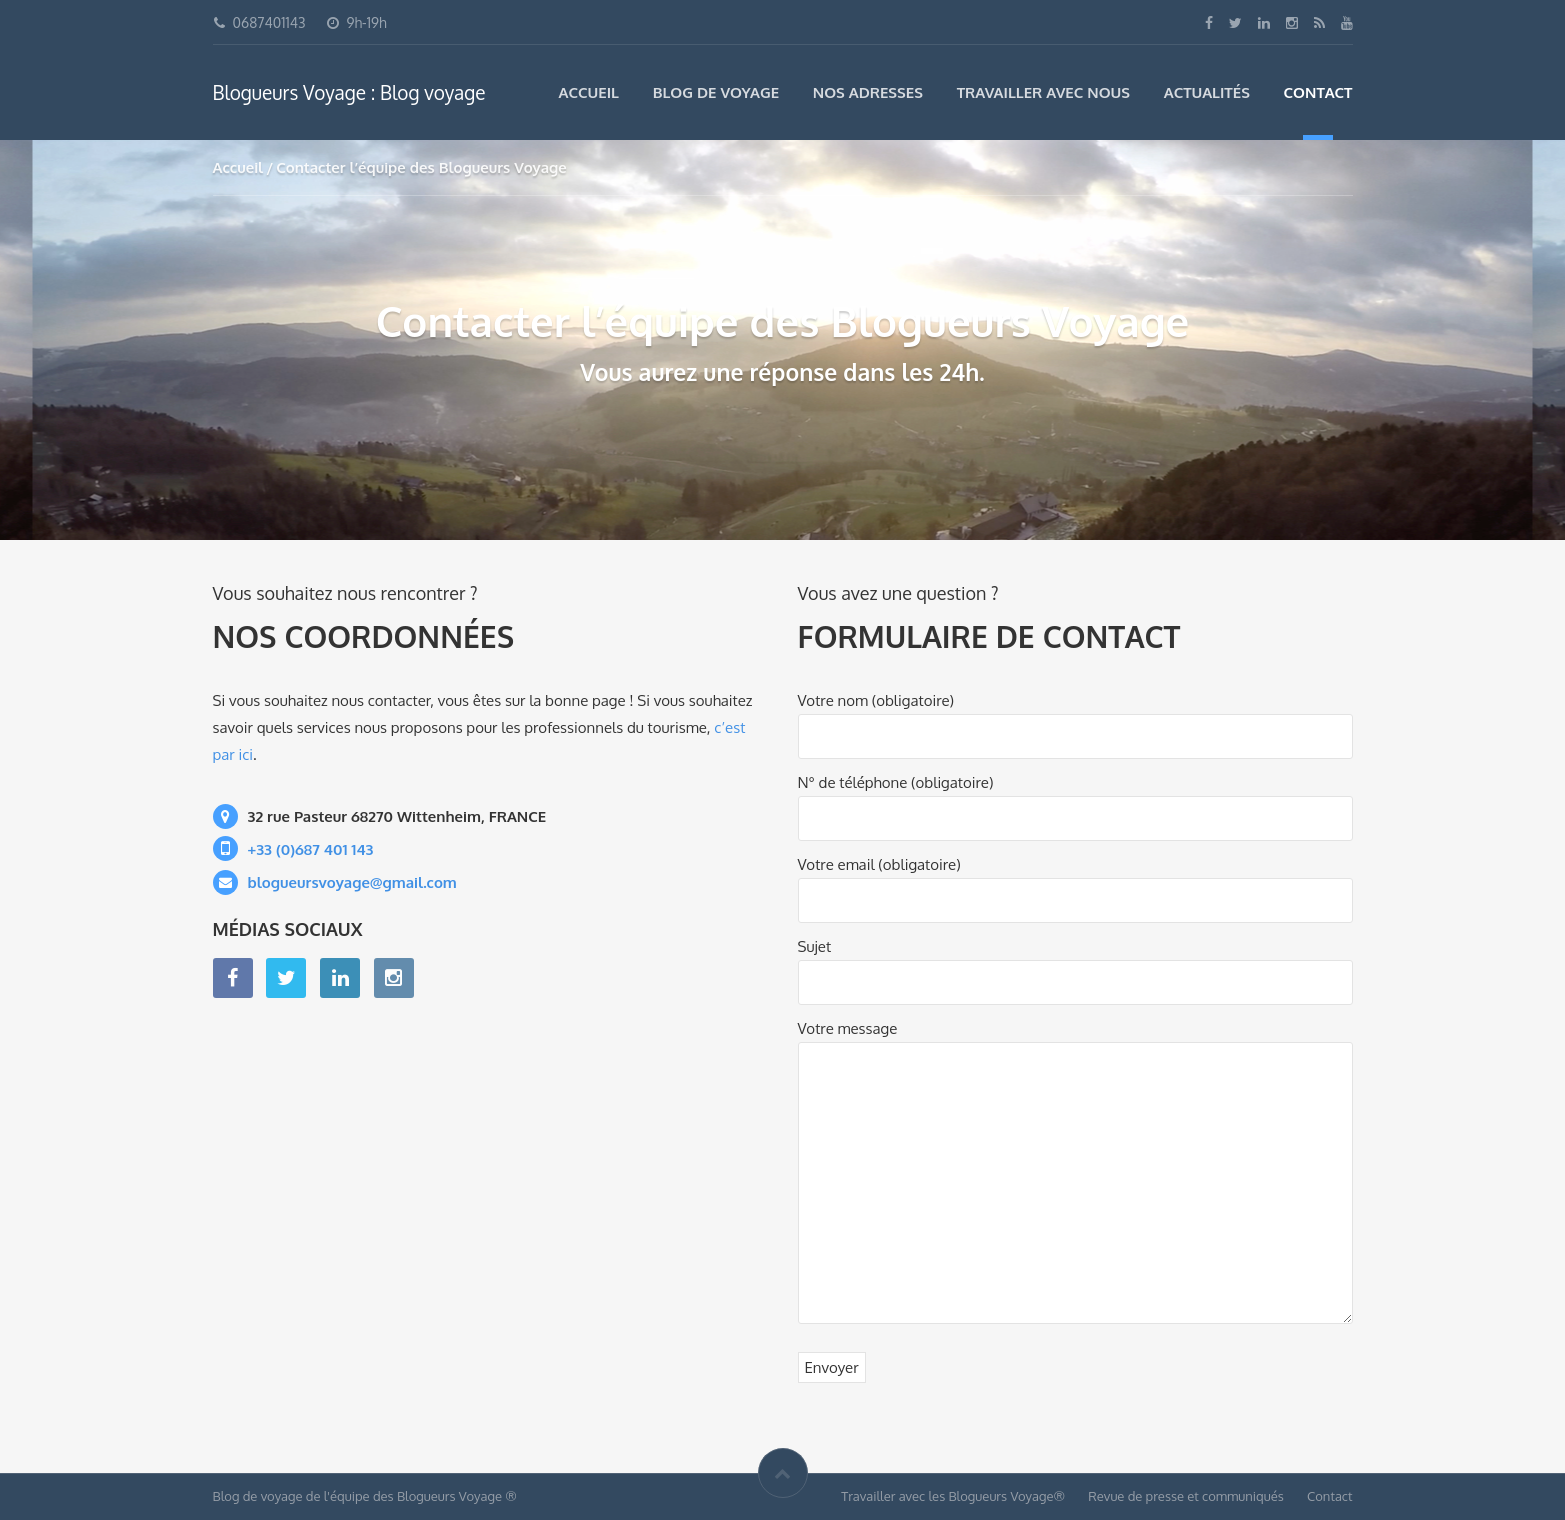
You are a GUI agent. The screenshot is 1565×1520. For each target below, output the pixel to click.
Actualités (1207, 92)
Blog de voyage (716, 92)
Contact (1318, 92)
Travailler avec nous (1043, 92)
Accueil (589, 92)
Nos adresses (868, 92)
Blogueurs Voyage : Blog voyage (349, 92)
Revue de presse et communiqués (1186, 1496)
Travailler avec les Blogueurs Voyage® (953, 1496)
